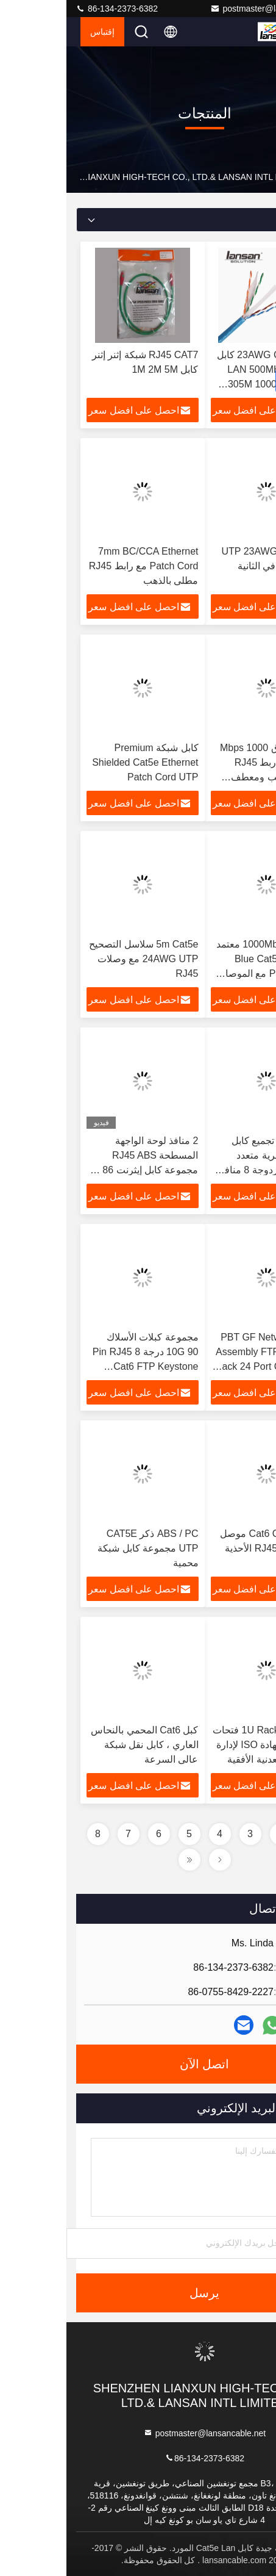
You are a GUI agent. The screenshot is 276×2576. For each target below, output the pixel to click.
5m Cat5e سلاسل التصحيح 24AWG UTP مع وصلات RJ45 (77, 959)
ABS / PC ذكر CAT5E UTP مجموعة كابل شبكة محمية (81, 1548)
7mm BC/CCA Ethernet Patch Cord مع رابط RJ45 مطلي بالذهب (77, 566)
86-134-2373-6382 (50, 8)
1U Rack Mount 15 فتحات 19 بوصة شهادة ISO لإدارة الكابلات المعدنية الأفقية (201, 1745)
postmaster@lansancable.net (205, 8)
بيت (259, 177)
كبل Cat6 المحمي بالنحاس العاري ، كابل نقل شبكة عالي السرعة (78, 1745)
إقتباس (36, 32)
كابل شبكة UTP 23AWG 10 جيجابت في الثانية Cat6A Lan (205, 566)
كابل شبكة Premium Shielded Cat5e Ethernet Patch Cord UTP (79, 762)
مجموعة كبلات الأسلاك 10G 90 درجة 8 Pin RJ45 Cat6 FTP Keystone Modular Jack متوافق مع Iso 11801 (79, 1366)
